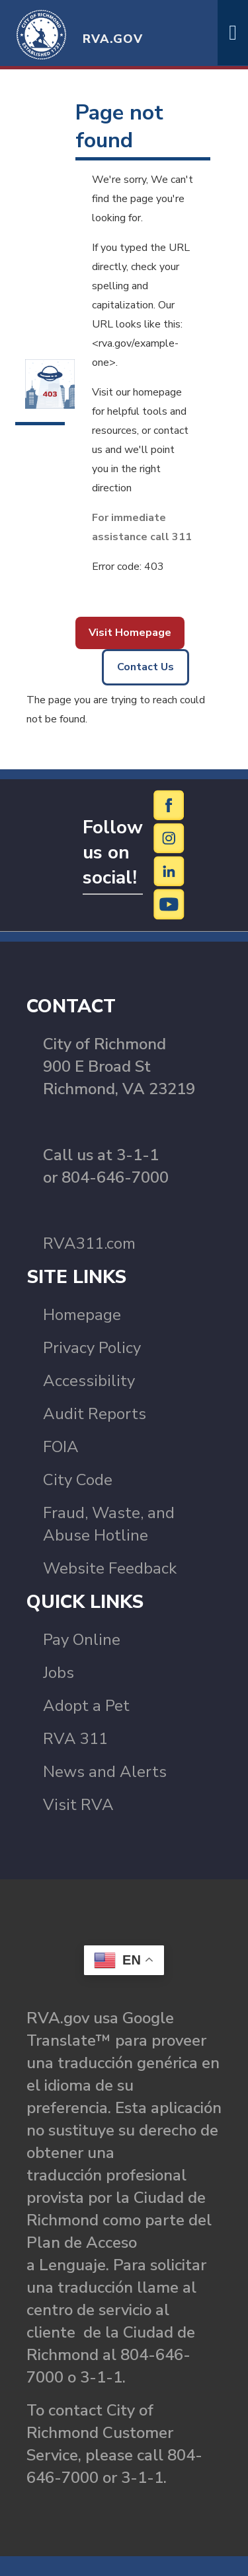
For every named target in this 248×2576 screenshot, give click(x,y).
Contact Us (145, 667)
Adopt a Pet (86, 1705)
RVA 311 (75, 1738)
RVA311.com (89, 1243)
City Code (77, 1479)
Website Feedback (110, 1568)
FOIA (61, 1446)
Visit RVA (78, 1804)
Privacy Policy (92, 1347)
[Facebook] (169, 805)
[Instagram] (169, 838)
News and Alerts (105, 1771)
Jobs (58, 1672)
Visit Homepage (130, 632)
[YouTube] (169, 904)
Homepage (82, 1314)
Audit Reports (94, 1413)
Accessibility (89, 1380)
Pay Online (81, 1639)
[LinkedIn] (169, 871)
